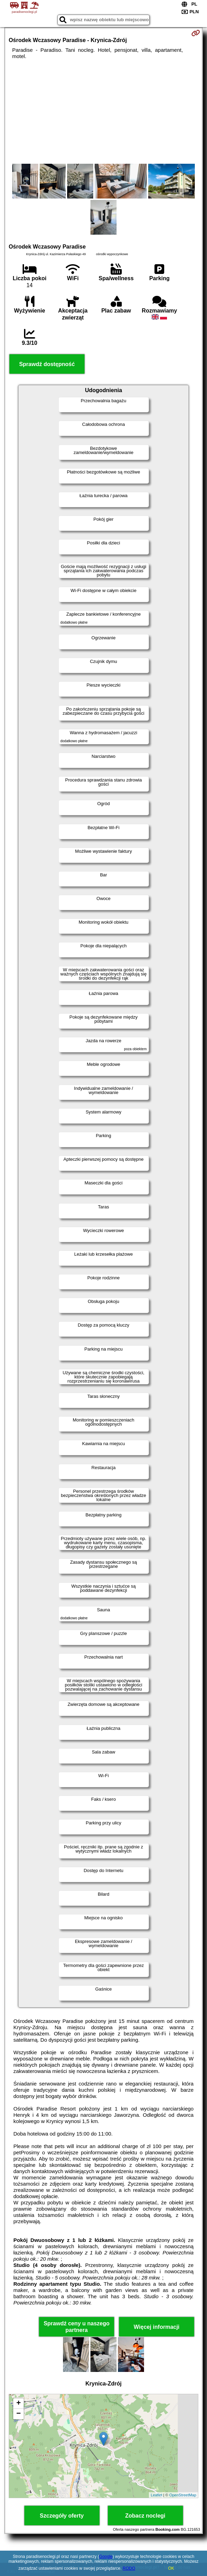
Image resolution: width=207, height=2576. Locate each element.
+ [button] (18, 2403)
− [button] (18, 2414)
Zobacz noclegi (145, 2516)
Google (106, 2556)
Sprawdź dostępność (47, 364)
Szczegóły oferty (61, 2516)
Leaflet (156, 2495)
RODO (129, 2568)
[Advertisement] (103, 111)
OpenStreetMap (182, 2495)
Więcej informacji (156, 2327)
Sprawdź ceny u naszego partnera (76, 2326)
